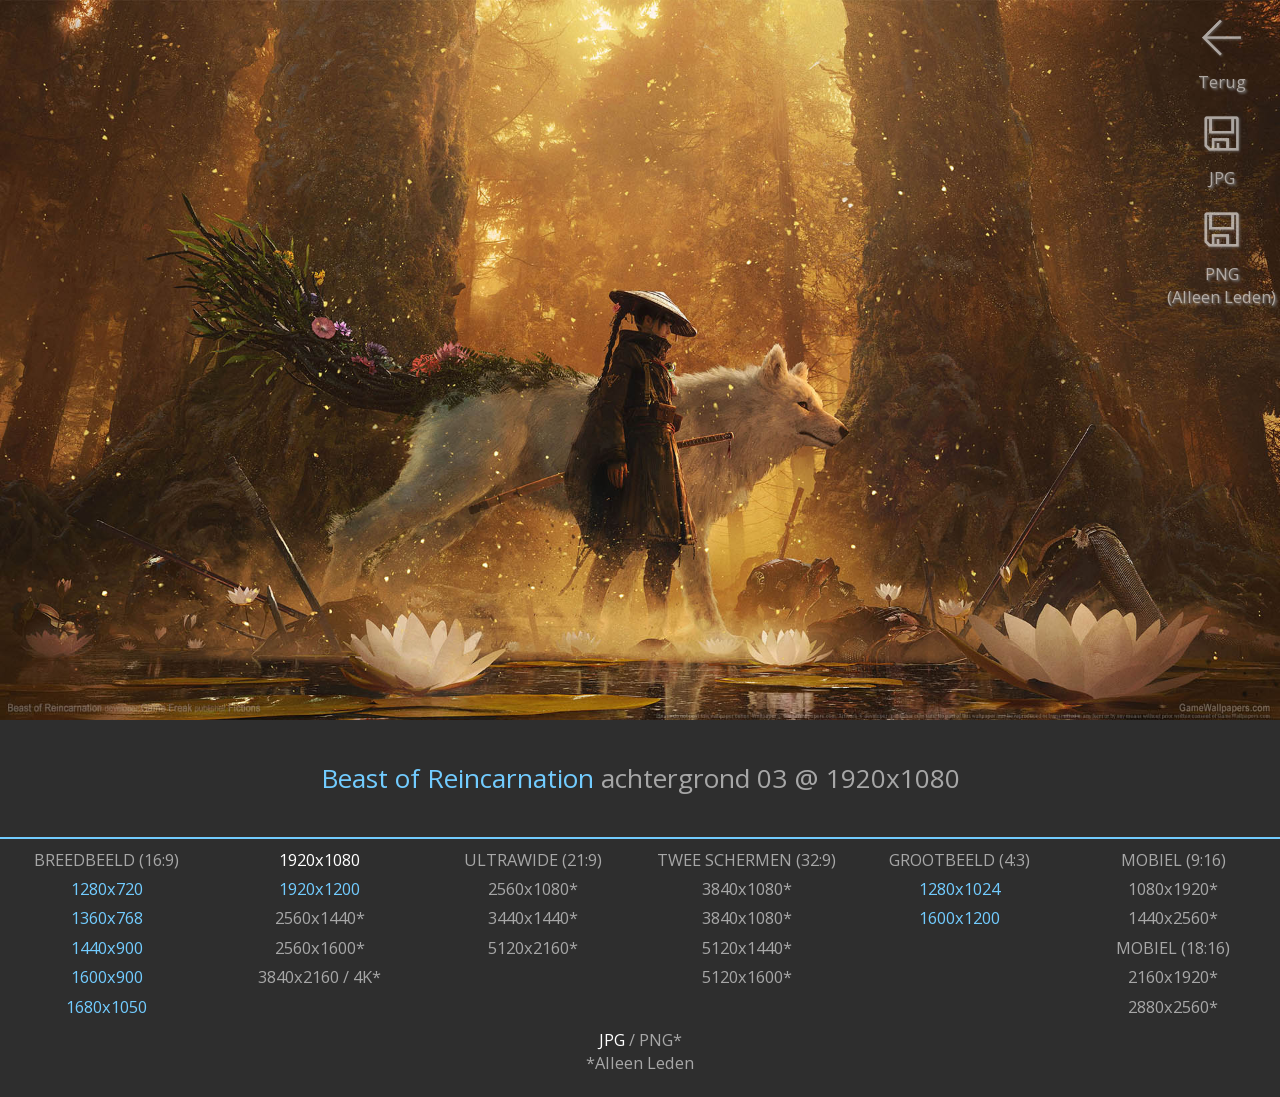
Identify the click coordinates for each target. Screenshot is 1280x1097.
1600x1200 (959, 917)
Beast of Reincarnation (457, 778)
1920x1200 (319, 888)
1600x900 (107, 976)
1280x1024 (959, 888)
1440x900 (107, 947)
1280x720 (107, 888)
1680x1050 (106, 1006)
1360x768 (107, 917)
